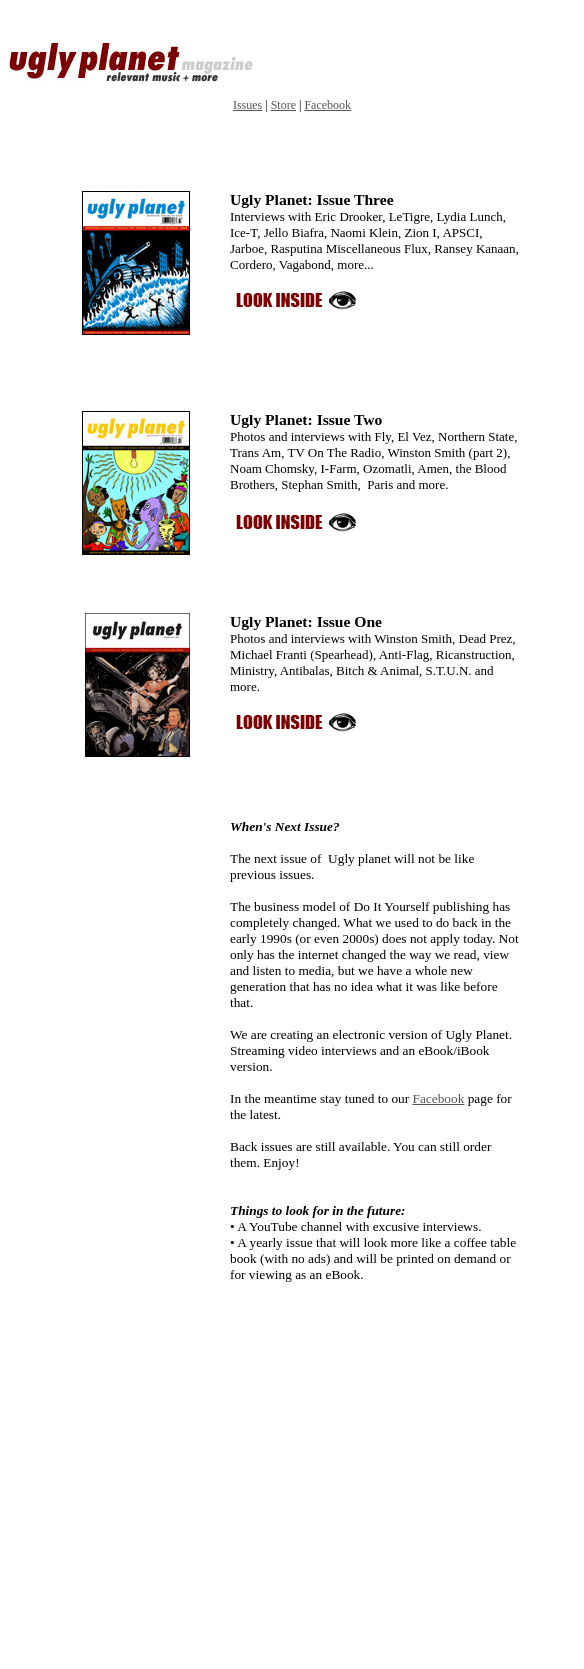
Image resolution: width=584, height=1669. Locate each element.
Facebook (327, 105)
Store (283, 105)
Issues (247, 105)
